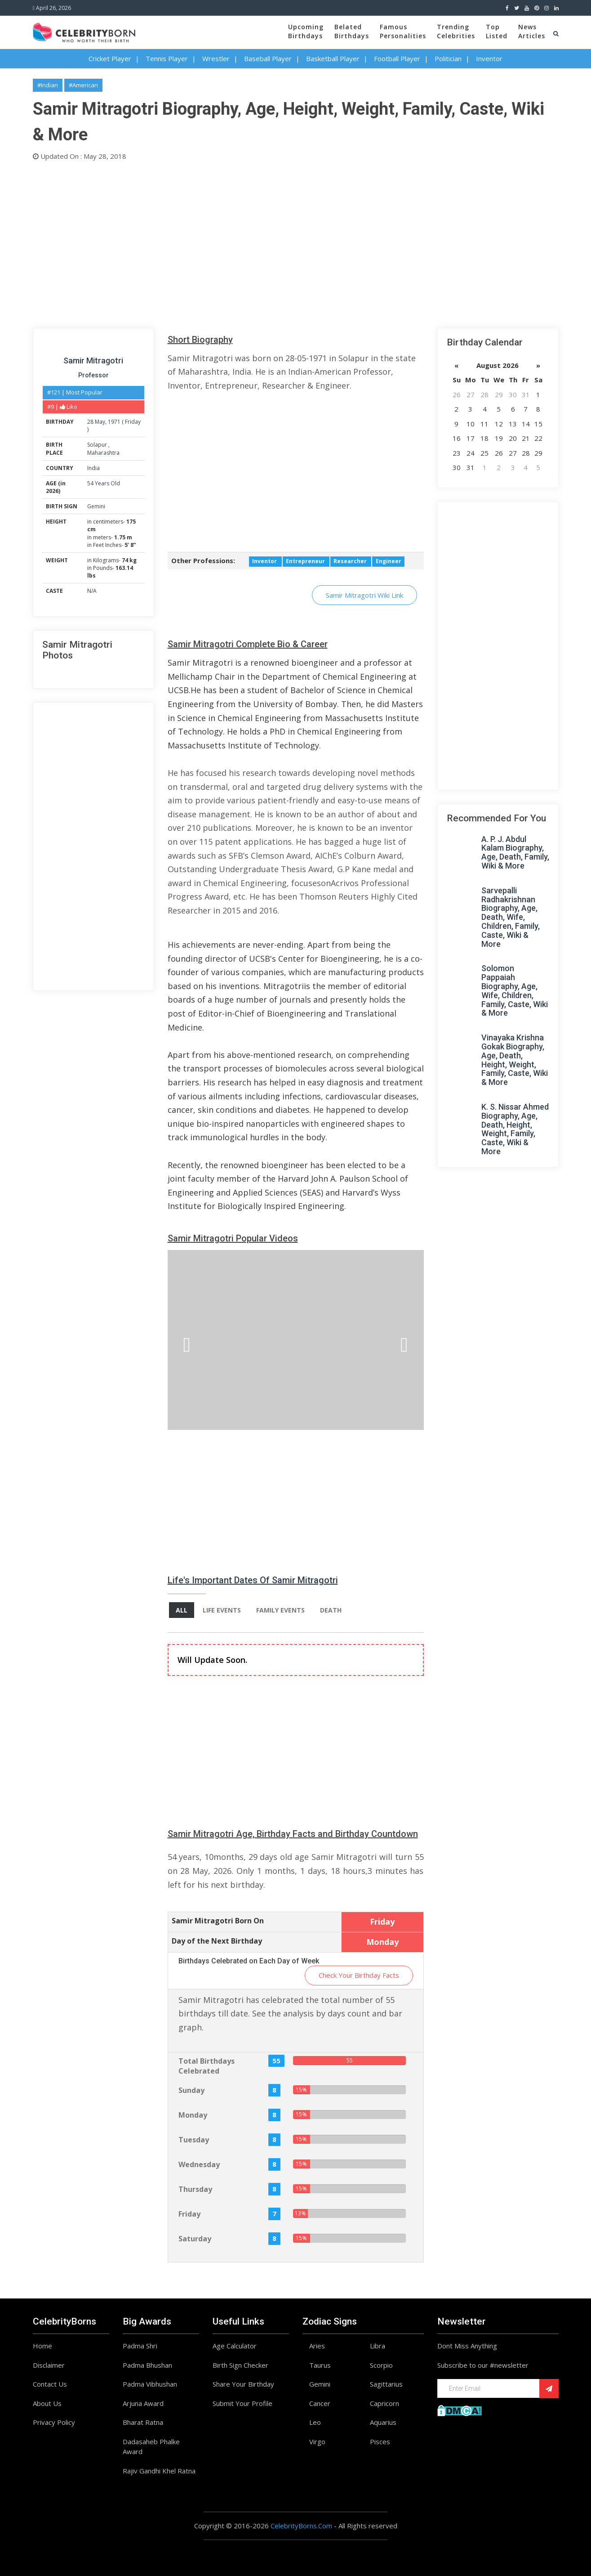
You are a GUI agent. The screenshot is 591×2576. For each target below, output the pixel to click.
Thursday (195, 2189)
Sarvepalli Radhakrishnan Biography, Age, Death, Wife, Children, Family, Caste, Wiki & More (510, 917)
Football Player (397, 58)
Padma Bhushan (147, 2365)
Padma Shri (140, 2345)
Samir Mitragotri (93, 360)
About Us (47, 2403)
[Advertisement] (296, 242)
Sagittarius (386, 2383)
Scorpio (381, 2365)
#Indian (47, 85)
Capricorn (384, 2403)
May (100, 422)
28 (90, 422)
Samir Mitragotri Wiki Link (364, 595)
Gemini (96, 506)
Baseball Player (268, 58)
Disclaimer (49, 2365)
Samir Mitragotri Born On (218, 1921)
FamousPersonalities (403, 31)
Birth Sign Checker (240, 2365)
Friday (133, 422)
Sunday (191, 2090)
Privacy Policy (54, 2422)
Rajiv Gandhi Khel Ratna (159, 2470)
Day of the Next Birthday (217, 1941)
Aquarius (383, 2422)
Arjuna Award (143, 2403)
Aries (317, 2345)
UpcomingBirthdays (306, 31)
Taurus (320, 2365)
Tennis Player (167, 58)
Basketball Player (333, 58)
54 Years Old (103, 483)
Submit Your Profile (242, 2403)
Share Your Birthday (243, 2383)
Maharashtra (103, 453)
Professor (93, 375)
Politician (448, 58)
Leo (315, 2422)
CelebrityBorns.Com (301, 2525)
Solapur (97, 444)
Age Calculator (235, 2345)
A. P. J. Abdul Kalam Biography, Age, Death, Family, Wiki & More (515, 852)
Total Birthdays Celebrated (206, 2066)
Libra (377, 2345)
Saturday (194, 2239)
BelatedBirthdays (351, 31)
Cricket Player (110, 58)
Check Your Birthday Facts (359, 1975)
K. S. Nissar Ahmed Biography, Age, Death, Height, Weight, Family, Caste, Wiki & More (515, 1129)
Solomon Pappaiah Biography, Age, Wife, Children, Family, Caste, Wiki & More (514, 990)
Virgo (317, 2441)
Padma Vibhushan (150, 2383)
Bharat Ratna (143, 2422)
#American (83, 85)
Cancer (319, 2403)
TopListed (496, 31)
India (93, 468)
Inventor (489, 58)
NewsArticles (531, 31)
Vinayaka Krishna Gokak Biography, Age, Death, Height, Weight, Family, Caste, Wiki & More (514, 1060)
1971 (114, 422)
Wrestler (216, 58)
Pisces (380, 2441)
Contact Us (50, 2383)
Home (42, 2345)
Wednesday (199, 2164)
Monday (192, 2115)
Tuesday (193, 2140)
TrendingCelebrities (456, 31)
